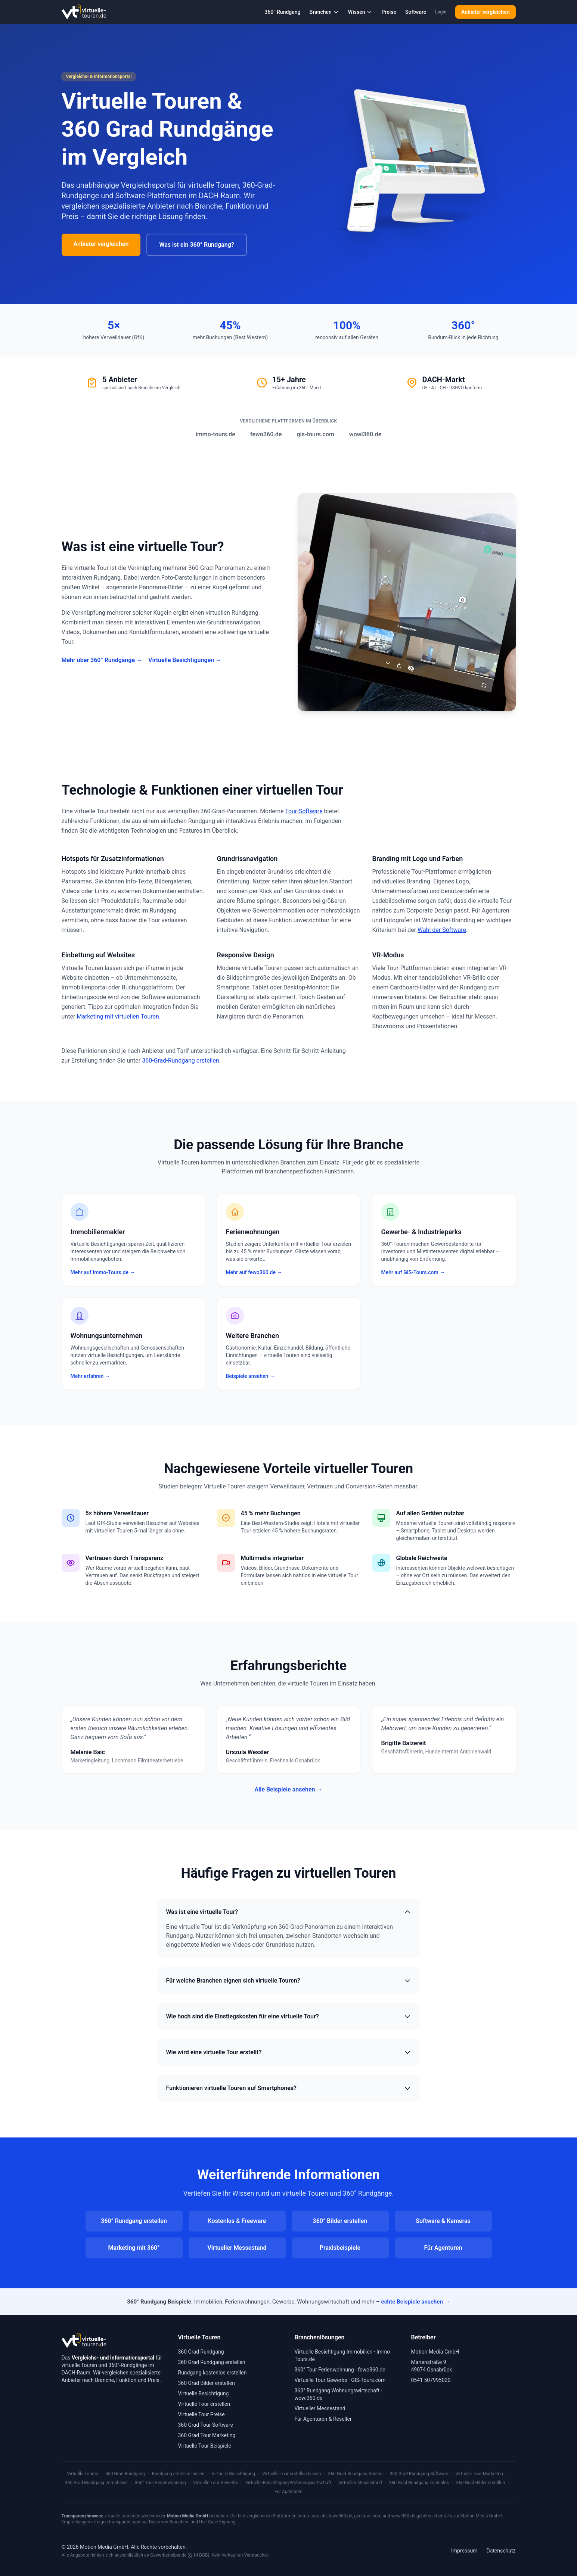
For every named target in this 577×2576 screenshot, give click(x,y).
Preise (388, 12)
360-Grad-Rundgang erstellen (180, 1060)
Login (440, 12)
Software (415, 12)
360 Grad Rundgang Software (419, 2473)
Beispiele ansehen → (250, 1376)
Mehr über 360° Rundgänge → (102, 660)
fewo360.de (266, 434)
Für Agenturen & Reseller (323, 2419)
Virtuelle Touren (82, 2473)
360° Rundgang (282, 12)
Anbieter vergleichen (485, 12)
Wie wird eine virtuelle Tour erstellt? (288, 2052)
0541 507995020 (431, 2380)
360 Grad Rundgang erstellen (211, 2362)
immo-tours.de (215, 434)
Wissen (360, 12)
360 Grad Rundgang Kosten (355, 2473)
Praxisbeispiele (340, 2247)
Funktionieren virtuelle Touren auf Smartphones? (288, 2088)
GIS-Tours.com (368, 2380)
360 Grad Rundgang (201, 2352)
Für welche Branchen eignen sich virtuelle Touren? (288, 1980)
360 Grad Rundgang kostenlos (419, 2482)
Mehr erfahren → (90, 1376)
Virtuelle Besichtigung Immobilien (334, 2352)
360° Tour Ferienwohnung (324, 2370)
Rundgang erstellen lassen (178, 2473)
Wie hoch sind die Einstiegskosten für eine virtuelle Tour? (288, 2016)
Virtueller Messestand (236, 2247)
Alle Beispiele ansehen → (288, 1789)
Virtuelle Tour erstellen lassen (291, 2473)
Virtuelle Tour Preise (201, 2414)
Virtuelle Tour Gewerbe (321, 2380)
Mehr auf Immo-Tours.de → (103, 1272)
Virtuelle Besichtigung (203, 2393)
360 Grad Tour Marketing (207, 2435)
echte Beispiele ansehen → (415, 2301)
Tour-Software (303, 811)
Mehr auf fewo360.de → (254, 1272)
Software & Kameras (443, 2220)
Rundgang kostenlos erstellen (212, 2373)
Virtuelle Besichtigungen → (184, 660)
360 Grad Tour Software (205, 2425)
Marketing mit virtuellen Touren (118, 1016)
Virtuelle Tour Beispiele (204, 2446)
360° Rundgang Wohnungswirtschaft (337, 2390)
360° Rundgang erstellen (134, 2220)
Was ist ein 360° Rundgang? (196, 244)
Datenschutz (500, 2551)
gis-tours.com (315, 434)
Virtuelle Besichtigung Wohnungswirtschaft (288, 2482)
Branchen (324, 12)
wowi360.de (365, 434)
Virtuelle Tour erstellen (204, 2404)
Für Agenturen (443, 2247)
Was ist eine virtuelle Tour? (288, 1912)
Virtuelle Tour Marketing (479, 2473)
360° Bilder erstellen (340, 2220)
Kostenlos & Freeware (237, 2220)
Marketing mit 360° (134, 2247)
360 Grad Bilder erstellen (206, 2383)
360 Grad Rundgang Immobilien (96, 2482)
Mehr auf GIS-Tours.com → (413, 1272)
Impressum (464, 2551)
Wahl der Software (442, 929)
